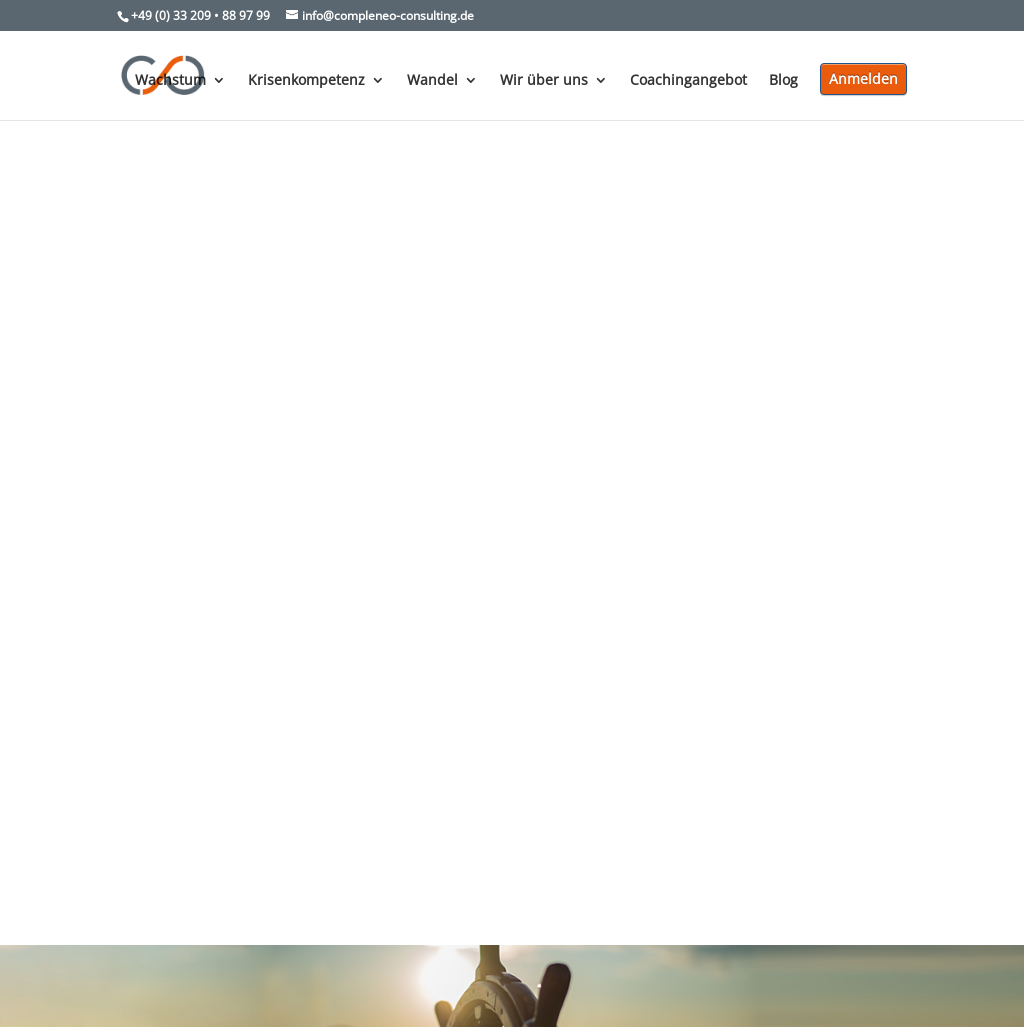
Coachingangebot (688, 81)
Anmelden (863, 78)
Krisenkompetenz (306, 81)
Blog (783, 81)
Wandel (432, 81)
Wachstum (170, 81)
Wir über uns (544, 81)
